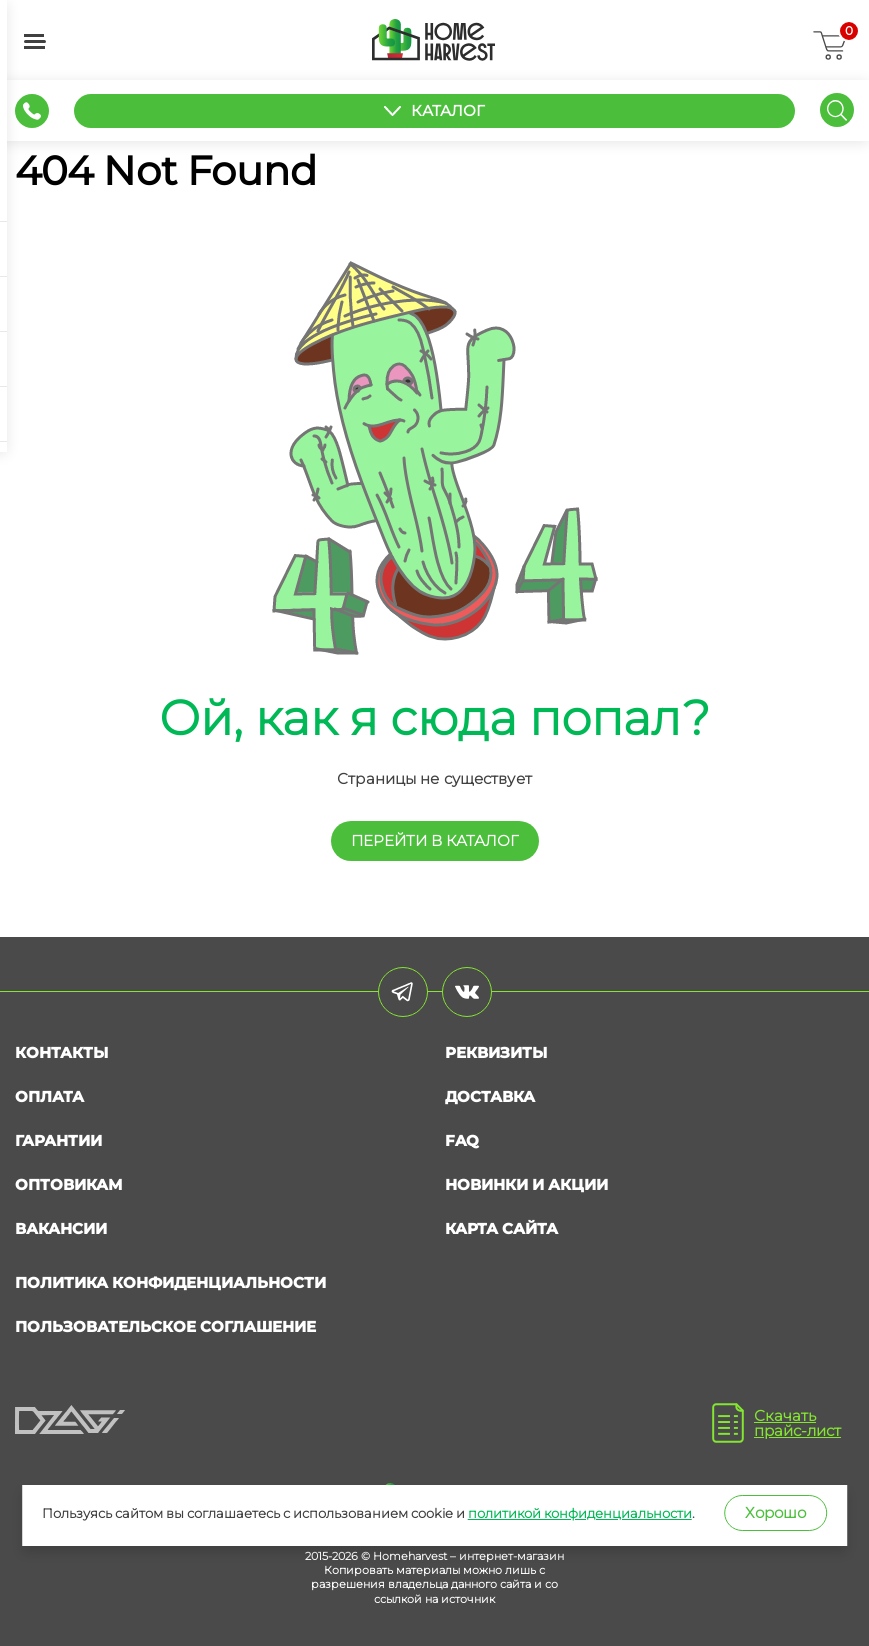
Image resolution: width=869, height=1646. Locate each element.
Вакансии (61, 1228)
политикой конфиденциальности (580, 1513)
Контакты (61, 1052)
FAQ (462, 1140)
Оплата (49, 1096)
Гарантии (58, 1140)
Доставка (490, 1096)
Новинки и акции (526, 1184)
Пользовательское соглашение (165, 1326)
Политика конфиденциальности (170, 1282)
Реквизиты (496, 1052)
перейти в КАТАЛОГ (435, 840)
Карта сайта (501, 1228)
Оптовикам (68, 1184)
